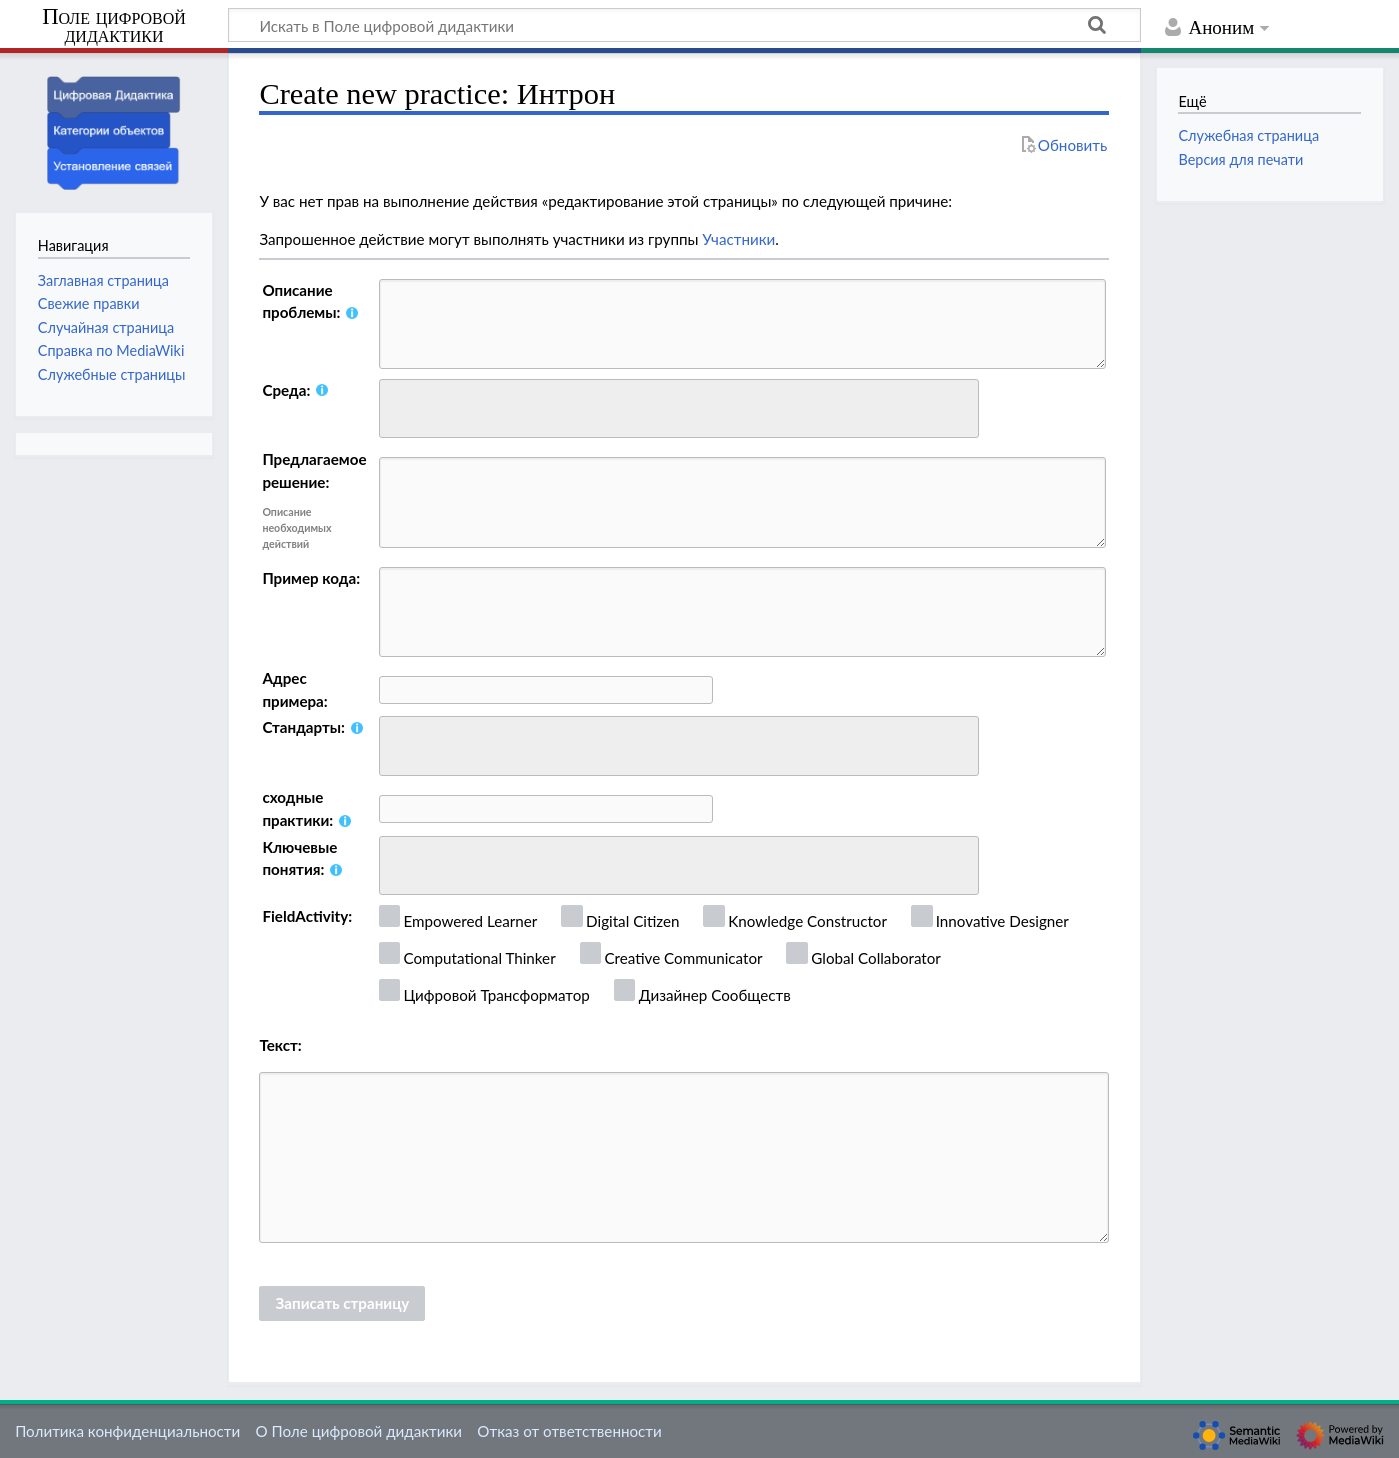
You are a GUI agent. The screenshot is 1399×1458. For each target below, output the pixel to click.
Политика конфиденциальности (127, 1431)
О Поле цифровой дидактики (358, 1431)
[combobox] (679, 409)
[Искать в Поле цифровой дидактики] (684, 25)
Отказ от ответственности (569, 1431)
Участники (738, 239)
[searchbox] (398, 405)
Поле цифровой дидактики (114, 26)
